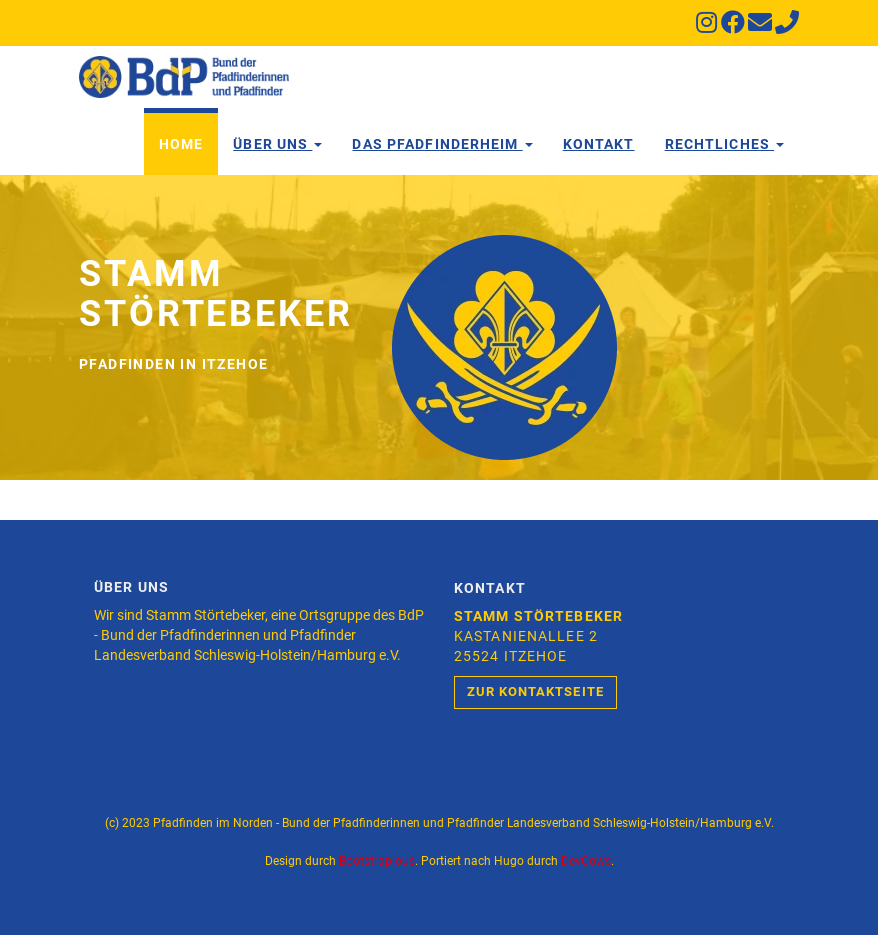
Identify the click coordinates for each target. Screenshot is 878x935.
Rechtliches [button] (724, 144)
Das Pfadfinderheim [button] (442, 144)
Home (181, 144)
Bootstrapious (377, 861)
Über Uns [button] (277, 144)
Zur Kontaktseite (535, 691)
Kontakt (599, 144)
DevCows (586, 861)
